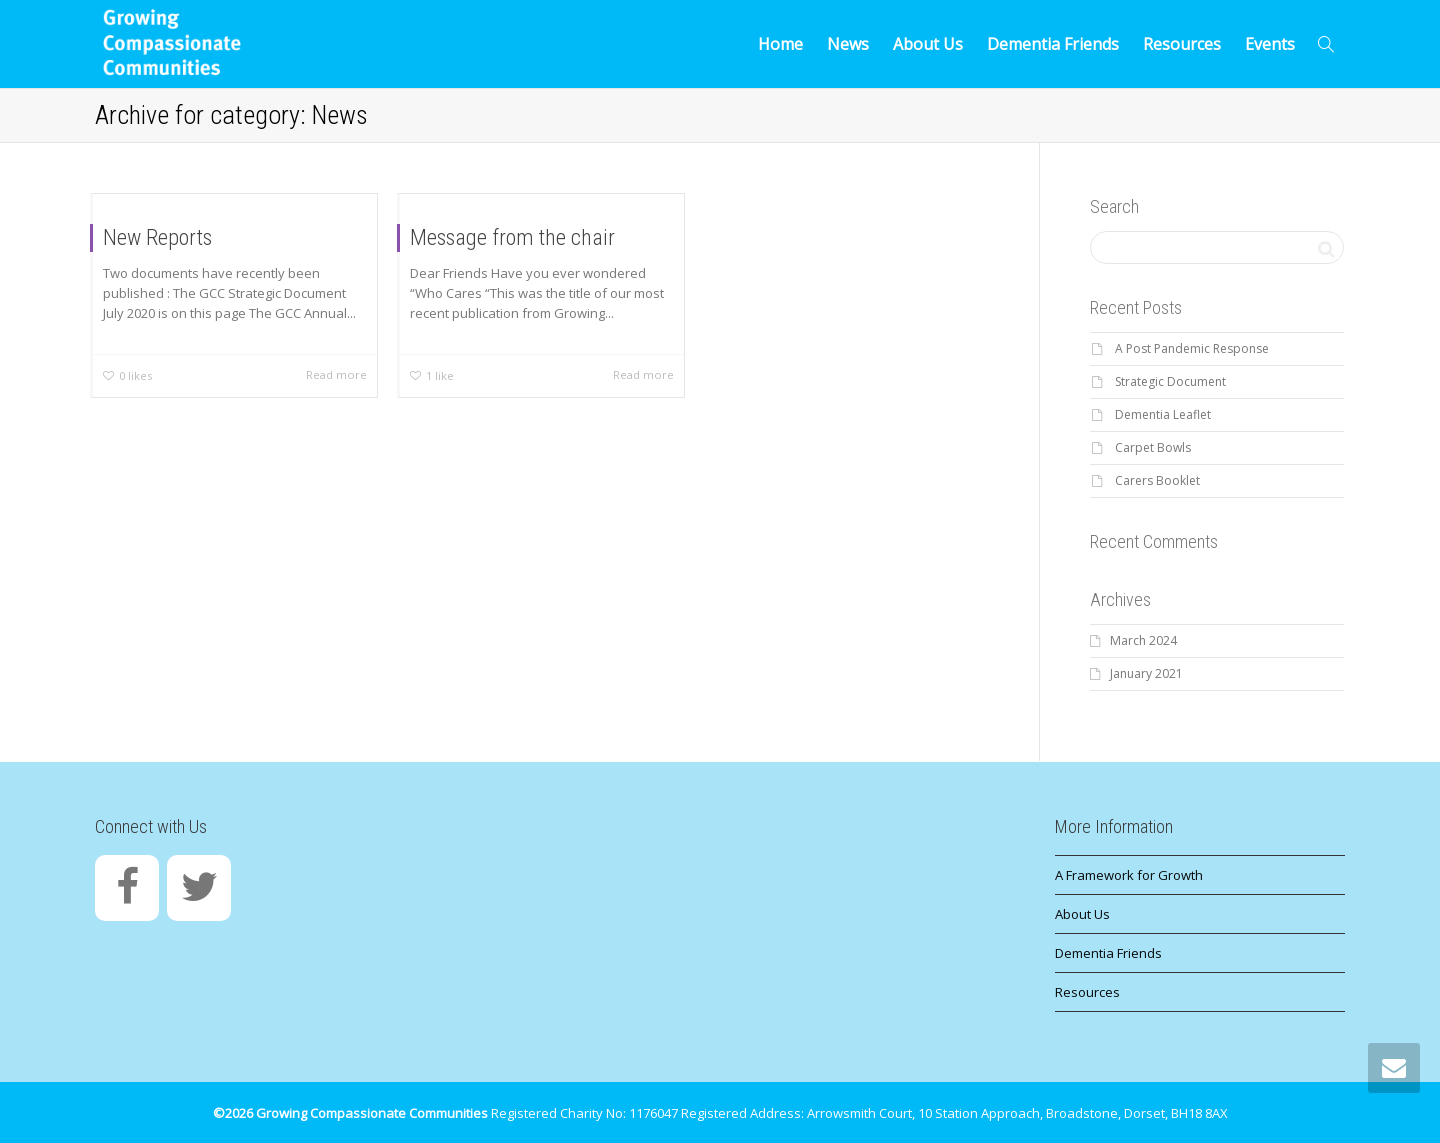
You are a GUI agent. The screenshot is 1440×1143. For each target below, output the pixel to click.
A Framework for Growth (1129, 875)
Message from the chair (512, 237)
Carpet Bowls (1153, 447)
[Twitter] (199, 888)
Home (780, 44)
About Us (928, 44)
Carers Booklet (1157, 480)
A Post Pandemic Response (1192, 348)
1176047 (653, 1113)
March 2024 (1143, 640)
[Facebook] (127, 888)
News (848, 44)
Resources (1182, 44)
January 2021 (1146, 673)
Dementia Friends (1053, 44)
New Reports (157, 237)
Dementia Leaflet (1163, 414)
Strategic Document (1170, 381)
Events (1270, 44)
